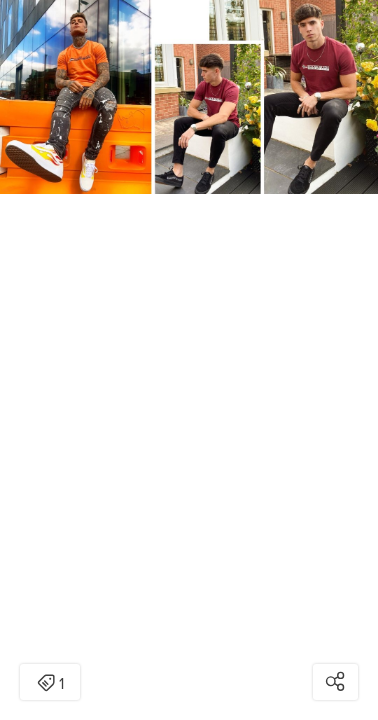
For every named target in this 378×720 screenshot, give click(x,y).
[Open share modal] (335, 682)
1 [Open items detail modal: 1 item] (50, 684)
